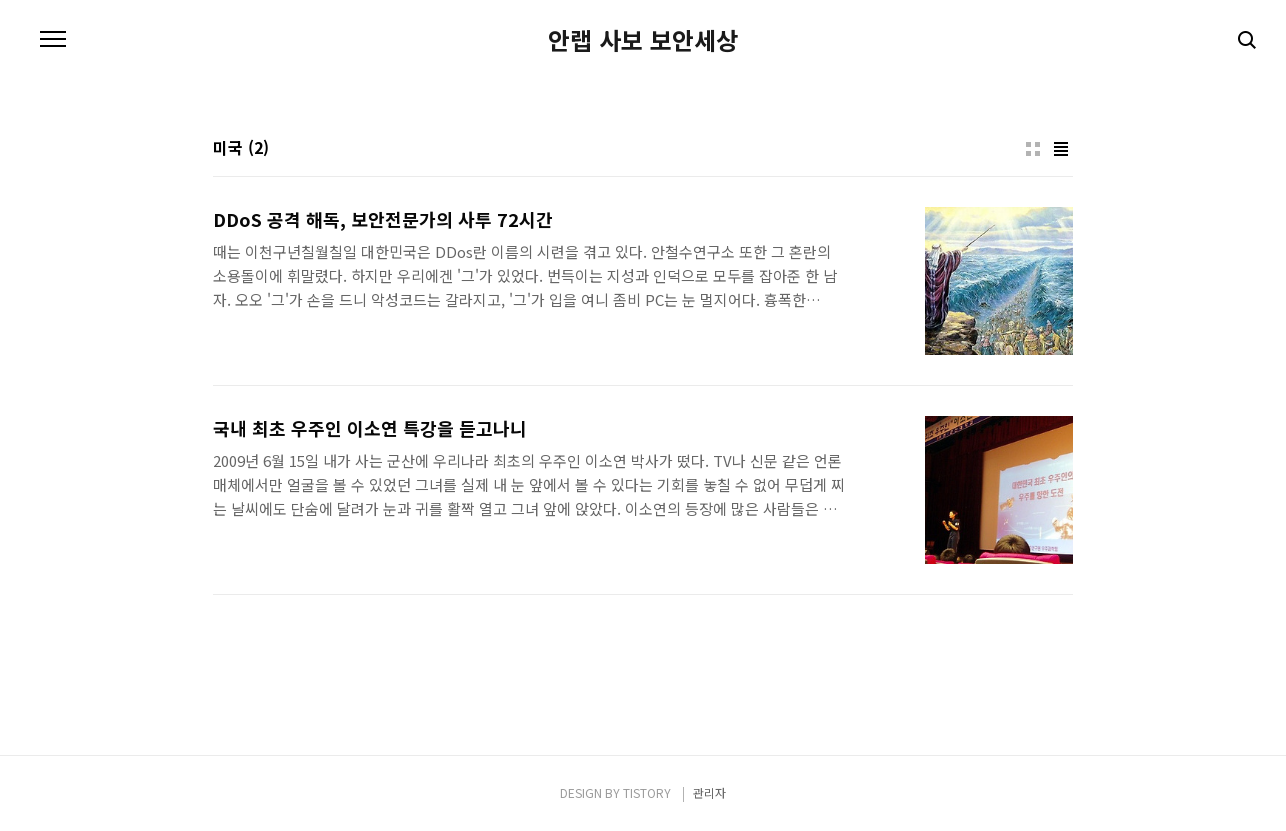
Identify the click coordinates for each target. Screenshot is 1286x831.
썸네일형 (1033, 149)
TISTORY (647, 792)
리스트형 (1061, 149)
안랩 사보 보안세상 (643, 40)
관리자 (709, 792)
